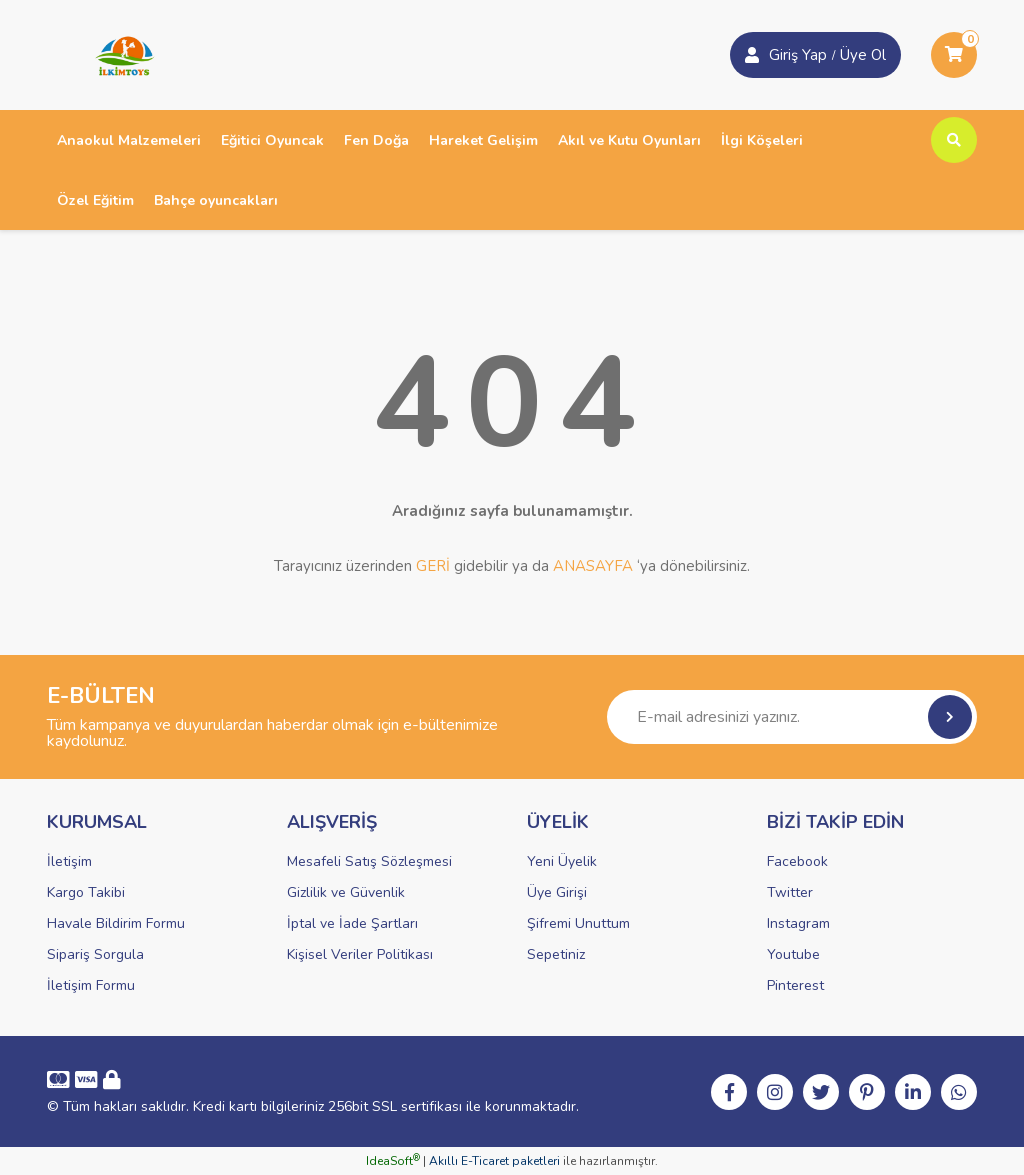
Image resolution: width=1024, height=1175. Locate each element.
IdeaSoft (393, 1161)
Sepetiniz (556, 954)
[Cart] (954, 55)
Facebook (797, 861)
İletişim (69, 861)
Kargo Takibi (86, 892)
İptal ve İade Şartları (352, 923)
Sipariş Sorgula (95, 954)
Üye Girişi (557, 892)
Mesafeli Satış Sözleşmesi (369, 861)
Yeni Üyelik (562, 861)
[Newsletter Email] (792, 717)
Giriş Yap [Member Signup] (798, 55)
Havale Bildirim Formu (116, 923)
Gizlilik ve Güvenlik (346, 892)
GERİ (433, 566)
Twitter (790, 892)
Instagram (798, 923)
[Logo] (118, 54)
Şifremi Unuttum (578, 923)
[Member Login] (752, 55)
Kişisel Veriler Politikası (360, 954)
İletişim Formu (91, 985)
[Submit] (950, 717)
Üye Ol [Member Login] (863, 55)
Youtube (793, 954)
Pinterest (795, 985)
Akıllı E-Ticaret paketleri (494, 1161)
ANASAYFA (593, 566)
